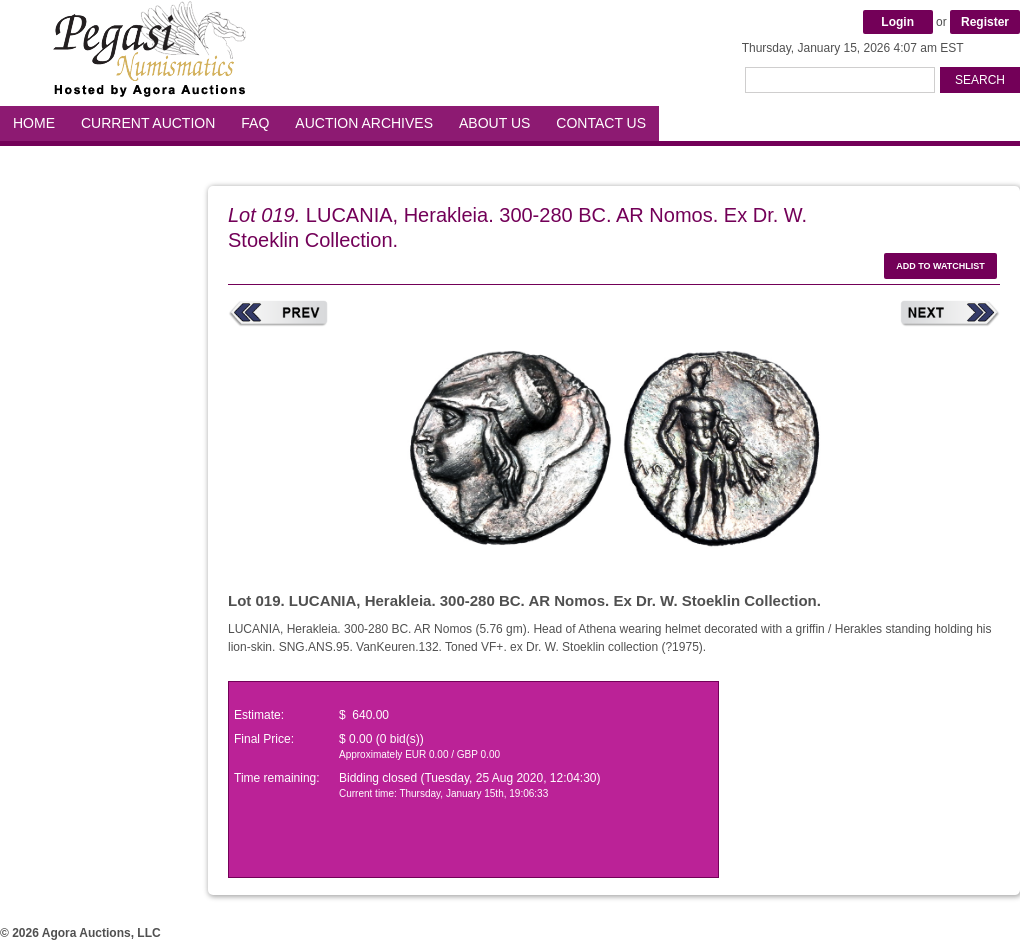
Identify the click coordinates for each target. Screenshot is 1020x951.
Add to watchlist (940, 266)
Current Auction (148, 123)
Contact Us (601, 123)
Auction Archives (364, 123)
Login (897, 22)
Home (34, 123)
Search (980, 80)
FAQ (255, 123)
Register (985, 22)
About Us (494, 123)
